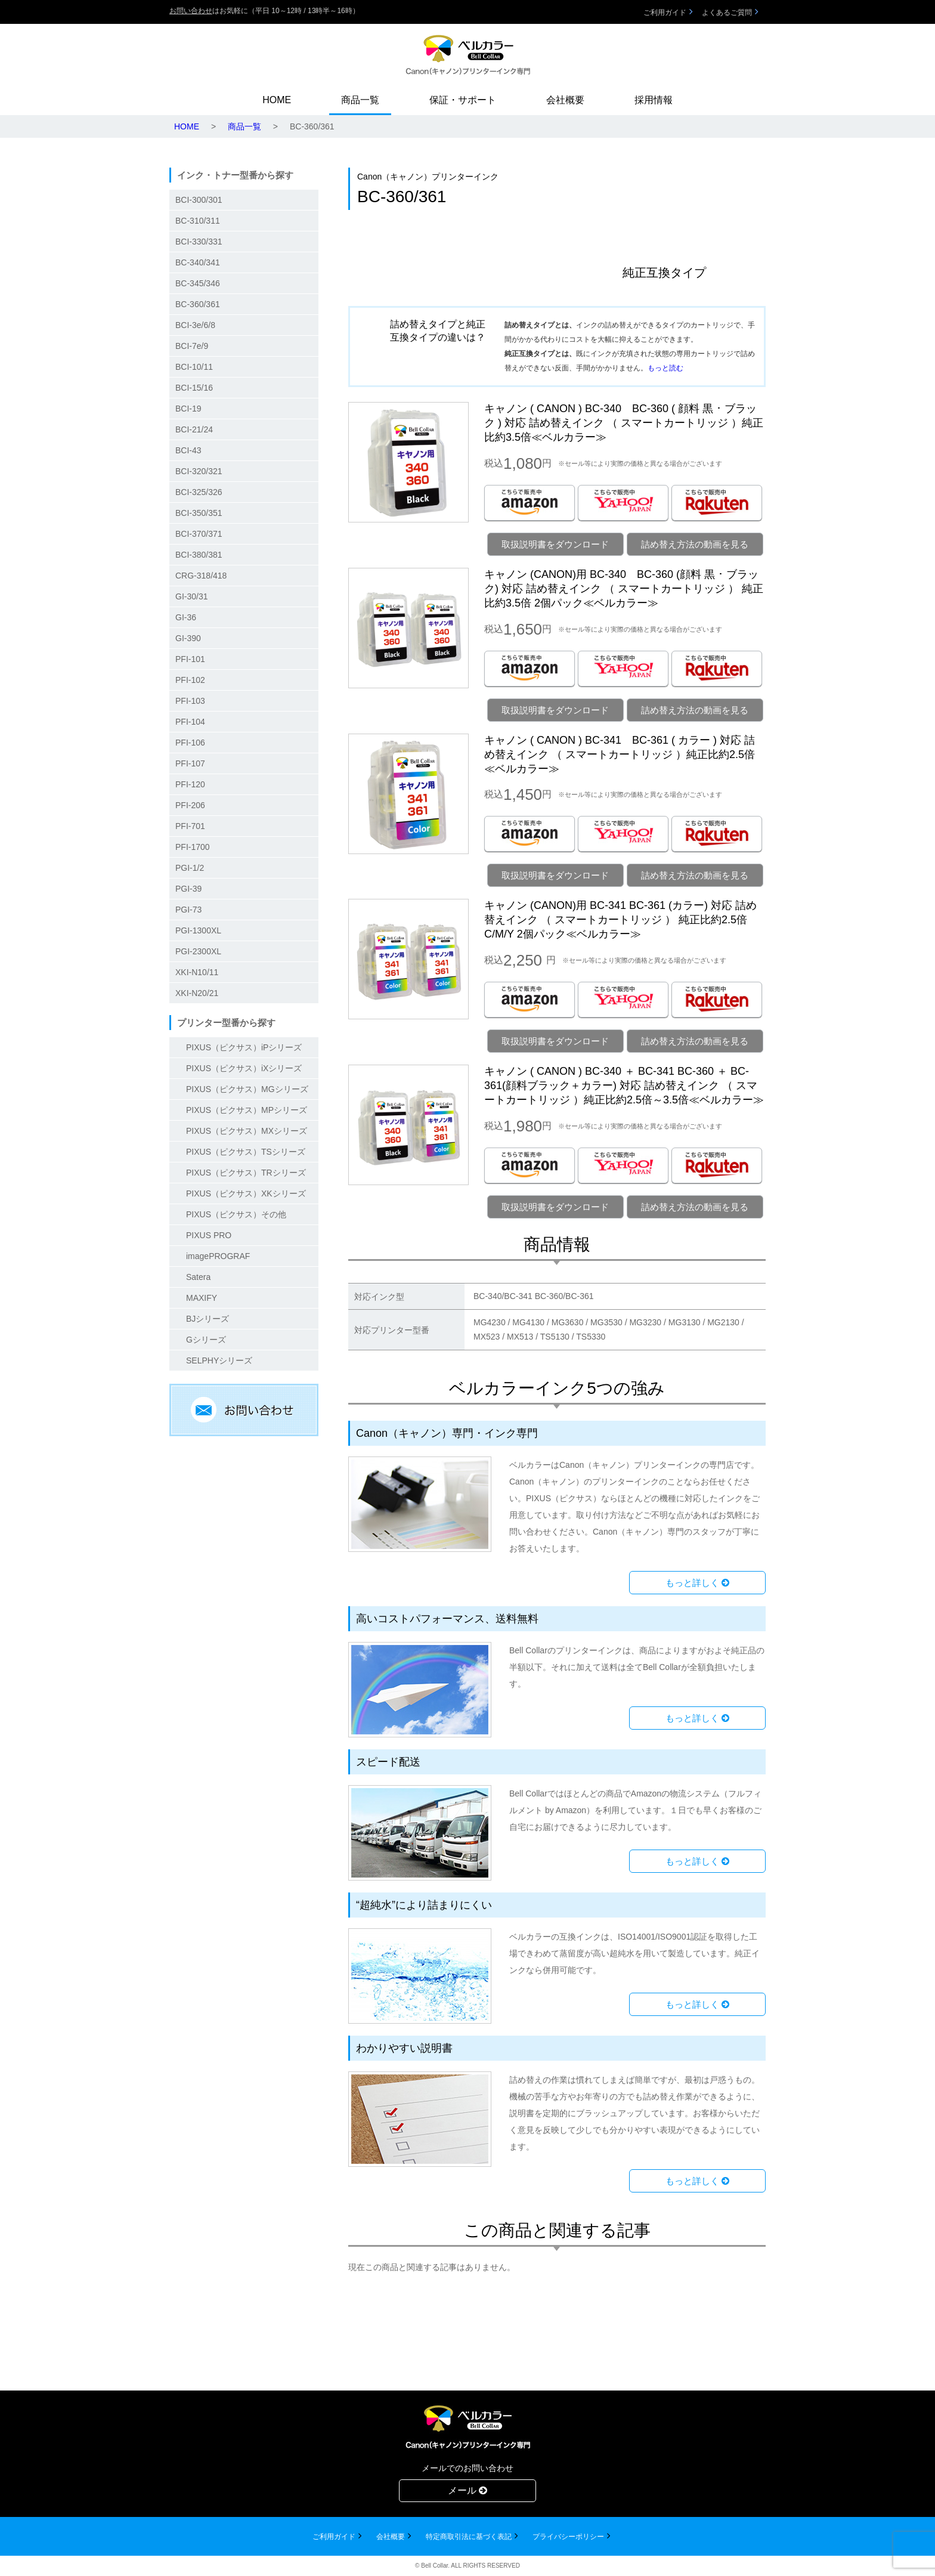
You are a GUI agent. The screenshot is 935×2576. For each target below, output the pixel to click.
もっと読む (665, 368)
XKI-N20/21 (196, 993)
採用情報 (653, 100)
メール (467, 2490)
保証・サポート (462, 100)
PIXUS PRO (208, 1235)
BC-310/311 (197, 220)
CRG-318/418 (201, 575)
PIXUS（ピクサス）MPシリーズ (246, 1110)
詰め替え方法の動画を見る (694, 544)
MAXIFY (201, 1298)
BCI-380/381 (198, 554)
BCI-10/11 (194, 367)
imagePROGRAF (218, 1256)
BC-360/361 (197, 304)
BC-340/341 (197, 262)
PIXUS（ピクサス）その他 (236, 1214)
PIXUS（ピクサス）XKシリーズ (246, 1193)
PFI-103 (190, 701)
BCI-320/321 (198, 471)
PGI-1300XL (198, 930)
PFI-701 (190, 826)
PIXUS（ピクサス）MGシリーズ (247, 1089)
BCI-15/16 (194, 387)
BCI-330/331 (198, 241)
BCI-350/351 (198, 513)
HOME (276, 100)
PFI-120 (190, 784)
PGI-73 (188, 909)
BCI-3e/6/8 (195, 325)
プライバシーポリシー (568, 2536)
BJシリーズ (207, 1318)
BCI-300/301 (198, 200)
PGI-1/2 (189, 868)
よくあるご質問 (727, 12)
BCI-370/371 (198, 534)
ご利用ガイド (664, 12)
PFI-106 (190, 742)
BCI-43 (188, 450)
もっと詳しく (697, 1583)
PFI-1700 (192, 847)
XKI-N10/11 (196, 972)
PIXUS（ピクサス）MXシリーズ (246, 1131)
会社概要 (565, 100)
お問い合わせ (190, 11)
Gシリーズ (206, 1339)
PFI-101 (190, 659)
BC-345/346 (197, 283)
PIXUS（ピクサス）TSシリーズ (245, 1151)
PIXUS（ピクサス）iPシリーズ (244, 1047)
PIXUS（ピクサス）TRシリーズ (246, 1172)
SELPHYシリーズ (219, 1360)
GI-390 (188, 638)
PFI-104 (190, 721)
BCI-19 (188, 408)
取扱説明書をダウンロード (555, 544)
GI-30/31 (191, 596)
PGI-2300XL (198, 951)
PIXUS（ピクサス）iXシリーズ (244, 1068)
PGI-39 (188, 888)
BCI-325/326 (198, 492)
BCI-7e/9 (191, 346)
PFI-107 (190, 763)
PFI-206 (190, 805)
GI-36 (185, 617)
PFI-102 (190, 680)
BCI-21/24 (194, 429)
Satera (198, 1277)
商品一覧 (360, 100)
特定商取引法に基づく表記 (469, 2536)
